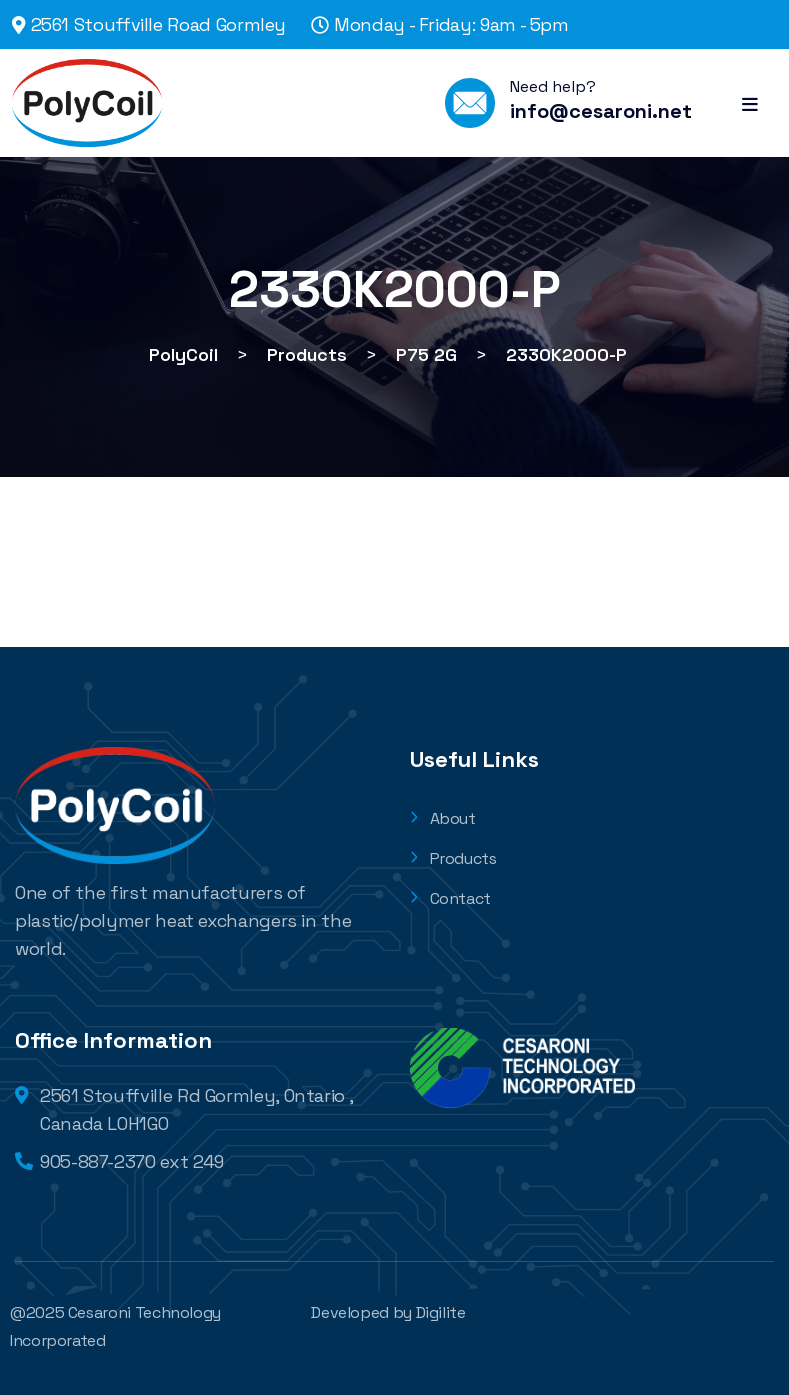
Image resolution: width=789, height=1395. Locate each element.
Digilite (441, 1312)
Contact (450, 898)
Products (453, 858)
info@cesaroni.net (601, 111)
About (443, 818)
